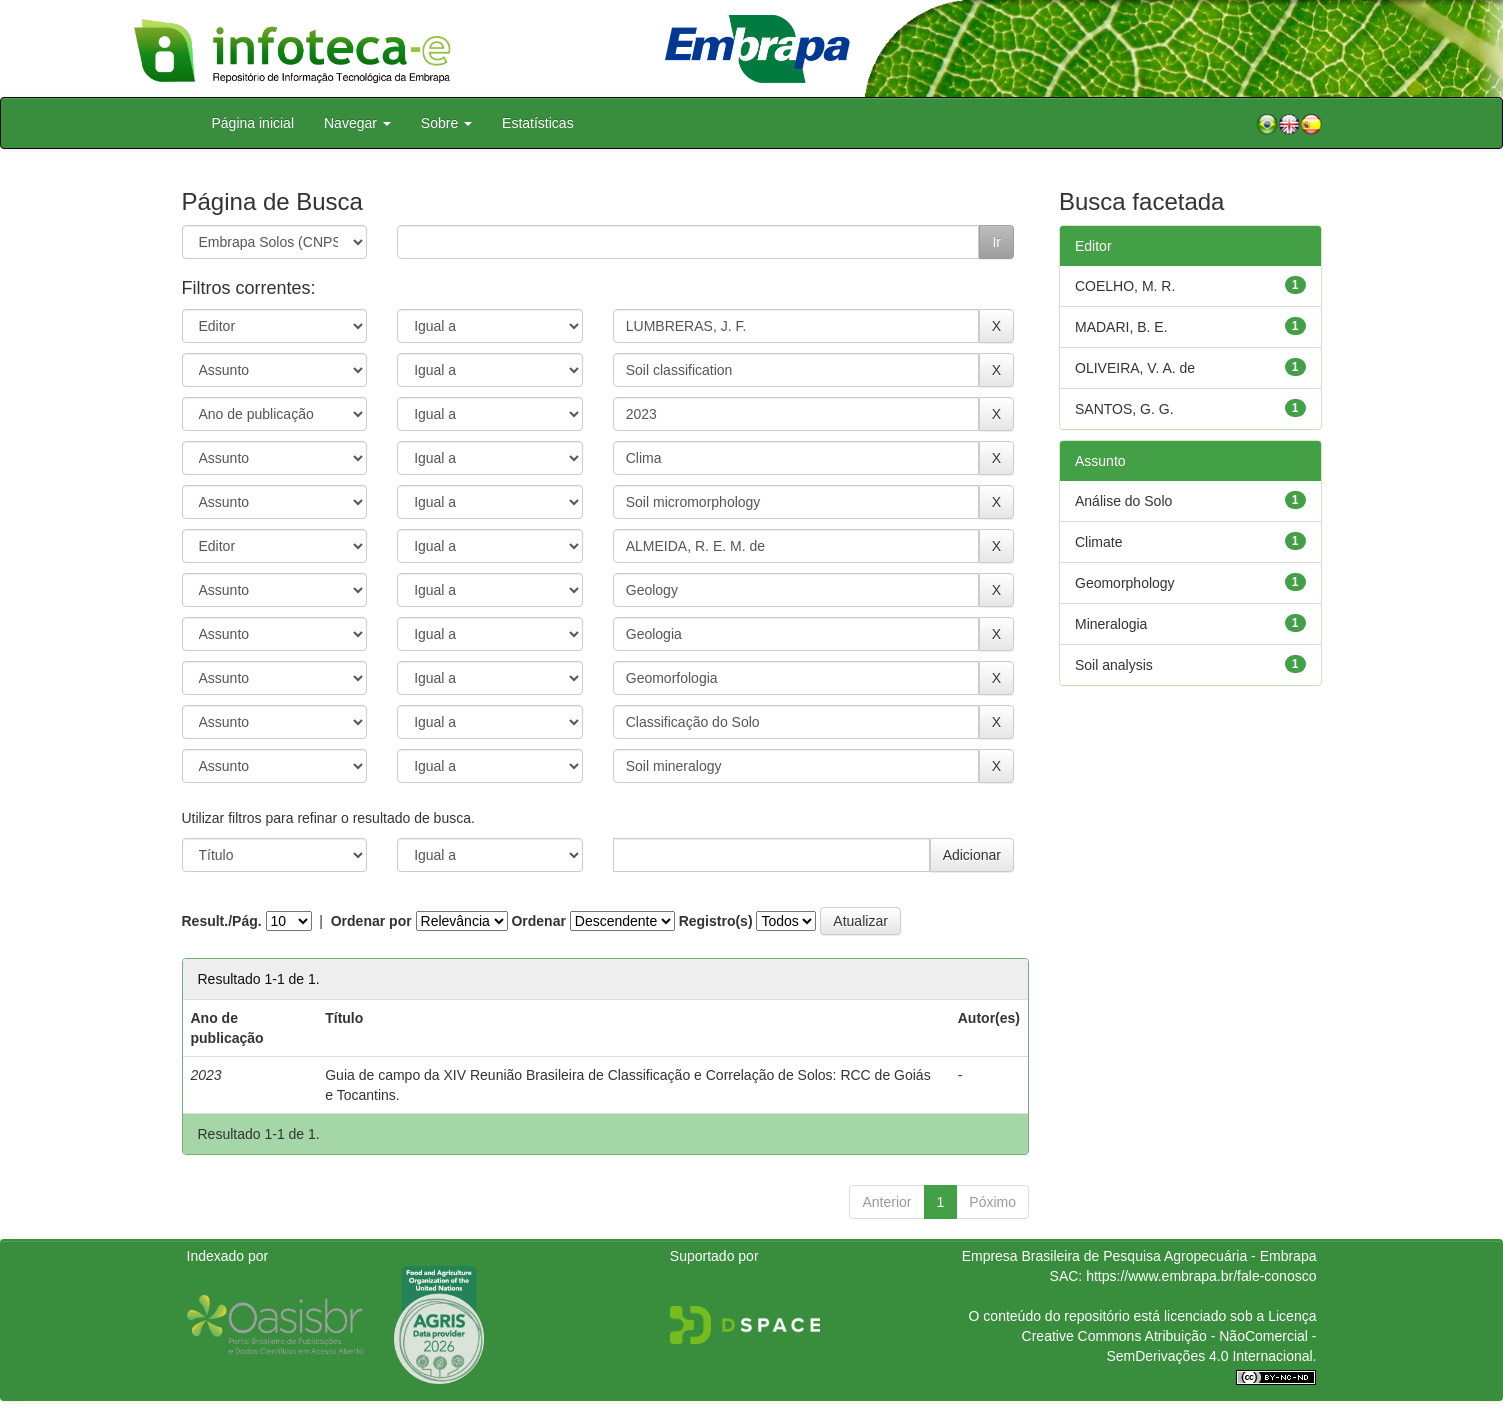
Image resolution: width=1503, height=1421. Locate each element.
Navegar (357, 123)
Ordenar (538, 921)
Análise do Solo (1123, 501)
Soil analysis (1114, 665)
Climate (1098, 542)
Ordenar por (371, 921)
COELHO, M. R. (1125, 286)
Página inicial (253, 123)
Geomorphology (1125, 583)
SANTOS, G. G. (1124, 409)
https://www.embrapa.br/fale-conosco (1201, 1276)
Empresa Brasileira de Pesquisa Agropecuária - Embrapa (1139, 1256)
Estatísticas (538, 123)
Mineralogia (1111, 624)
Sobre (446, 123)
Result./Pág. (222, 921)
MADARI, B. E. (1121, 327)
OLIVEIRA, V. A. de (1135, 368)
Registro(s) (716, 921)
